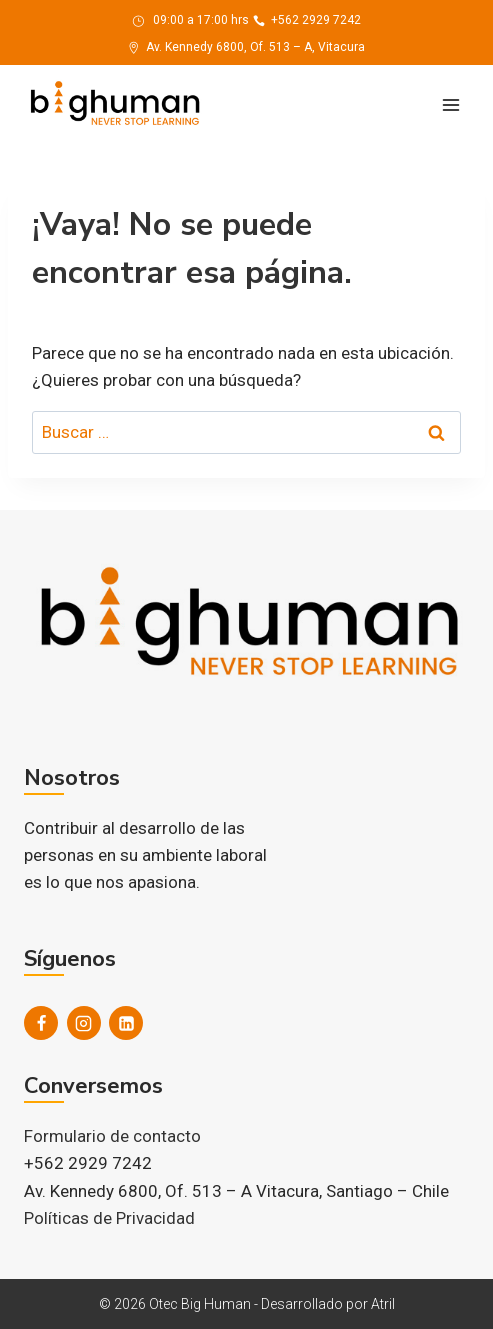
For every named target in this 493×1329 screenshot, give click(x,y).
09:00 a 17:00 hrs (190, 20)
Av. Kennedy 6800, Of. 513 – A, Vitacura (246, 47)
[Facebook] (41, 1023)
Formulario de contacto (112, 1136)
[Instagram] (84, 1023)
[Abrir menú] (450, 104)
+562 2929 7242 (307, 20)
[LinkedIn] (126, 1023)
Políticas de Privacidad (109, 1218)
